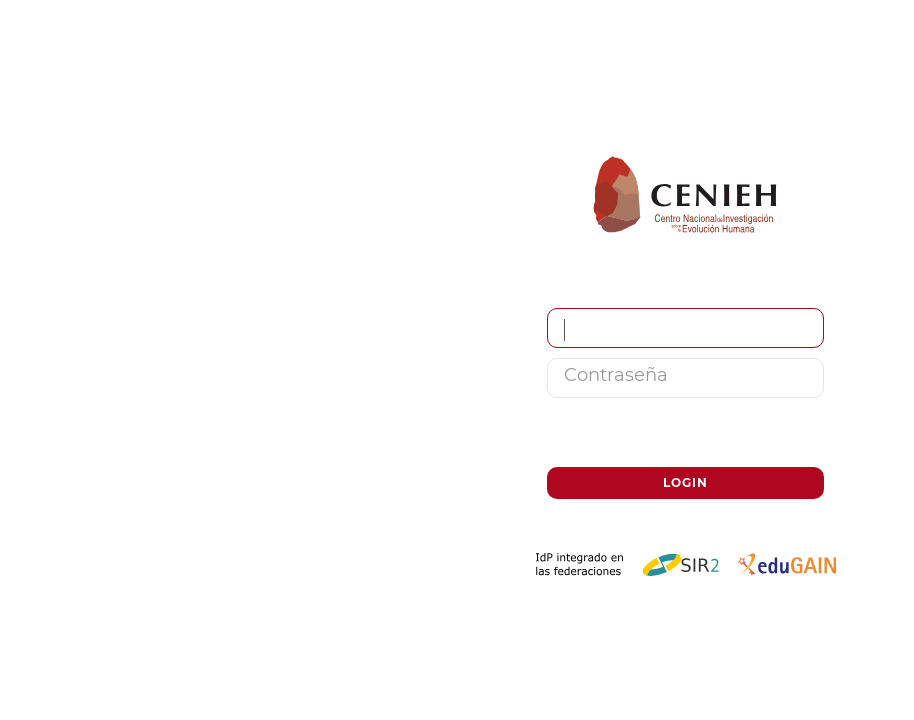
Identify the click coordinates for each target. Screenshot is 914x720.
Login (685, 482)
